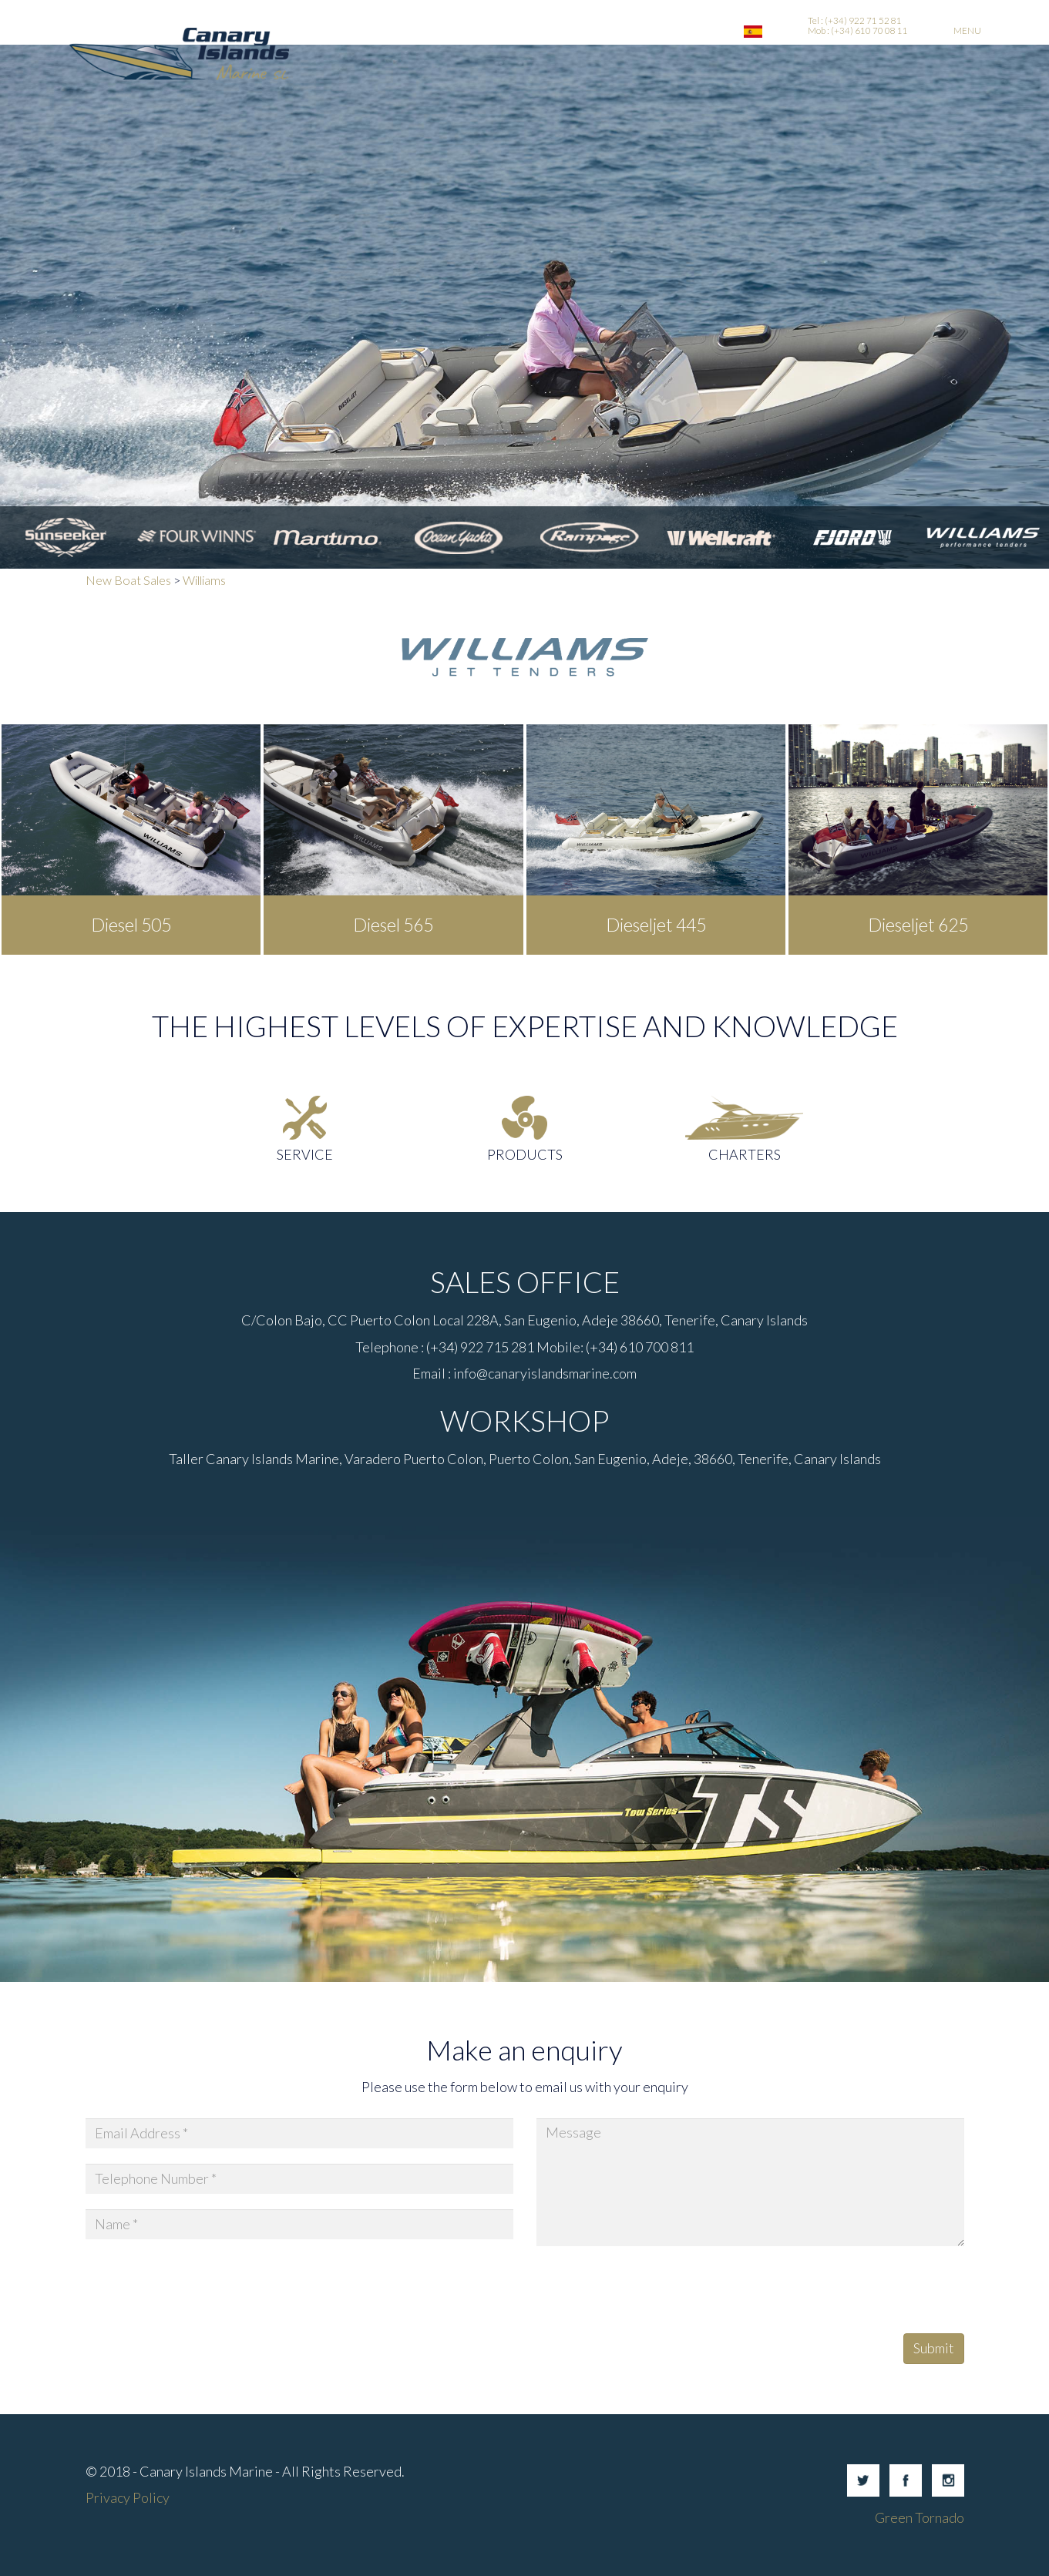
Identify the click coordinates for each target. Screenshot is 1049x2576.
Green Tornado (919, 2517)
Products (525, 1154)
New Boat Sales (128, 580)
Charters (744, 1154)
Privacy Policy (128, 2497)
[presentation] (653, 2292)
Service (305, 1154)
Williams (204, 580)
